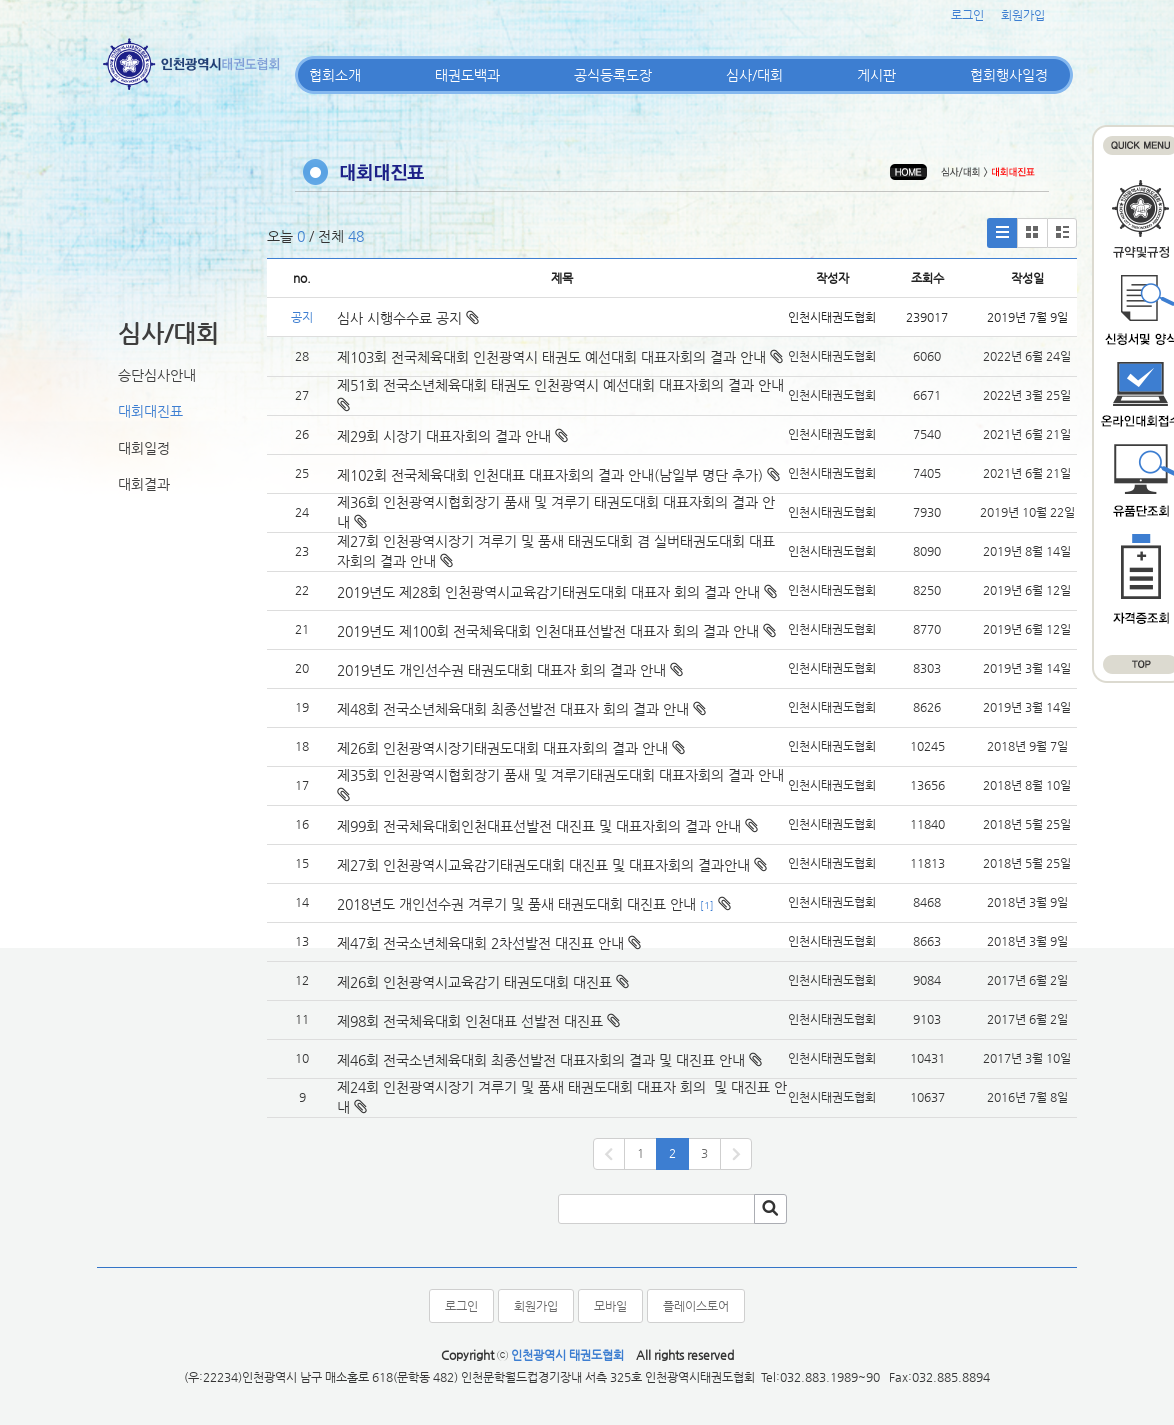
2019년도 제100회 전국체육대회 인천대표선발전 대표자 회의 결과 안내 (548, 631)
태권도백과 (467, 75)
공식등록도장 (613, 75)
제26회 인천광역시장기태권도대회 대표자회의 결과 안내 (502, 748)
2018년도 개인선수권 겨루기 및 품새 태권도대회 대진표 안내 (516, 904)
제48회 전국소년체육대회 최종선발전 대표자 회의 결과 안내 (513, 709)
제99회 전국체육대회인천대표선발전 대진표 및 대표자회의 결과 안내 (539, 826)
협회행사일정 (1009, 75)
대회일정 (144, 448)
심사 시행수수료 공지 (408, 318)
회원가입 (1023, 15)
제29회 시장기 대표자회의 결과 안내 (444, 436)
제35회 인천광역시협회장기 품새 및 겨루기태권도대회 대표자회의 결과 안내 (560, 775)
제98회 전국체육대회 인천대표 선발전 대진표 (470, 1021)
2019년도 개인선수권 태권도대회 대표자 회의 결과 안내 (501, 670)
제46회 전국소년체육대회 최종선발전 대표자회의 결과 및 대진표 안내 (541, 1060)
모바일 (610, 1306)
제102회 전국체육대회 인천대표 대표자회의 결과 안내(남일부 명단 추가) (550, 475)
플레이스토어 (696, 1306)
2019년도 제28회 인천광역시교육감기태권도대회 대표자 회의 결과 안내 (548, 592)
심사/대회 (754, 75)
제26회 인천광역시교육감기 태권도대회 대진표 (474, 982)
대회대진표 (150, 411)
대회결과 (144, 484)
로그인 (967, 15)
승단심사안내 (157, 375)
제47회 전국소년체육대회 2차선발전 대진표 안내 (480, 943)
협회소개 (335, 75)
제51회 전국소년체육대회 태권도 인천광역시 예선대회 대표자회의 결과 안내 (560, 385)
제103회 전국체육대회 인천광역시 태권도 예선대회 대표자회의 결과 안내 (551, 357)
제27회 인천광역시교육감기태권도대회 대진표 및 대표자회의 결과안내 (543, 865)
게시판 (876, 75)
